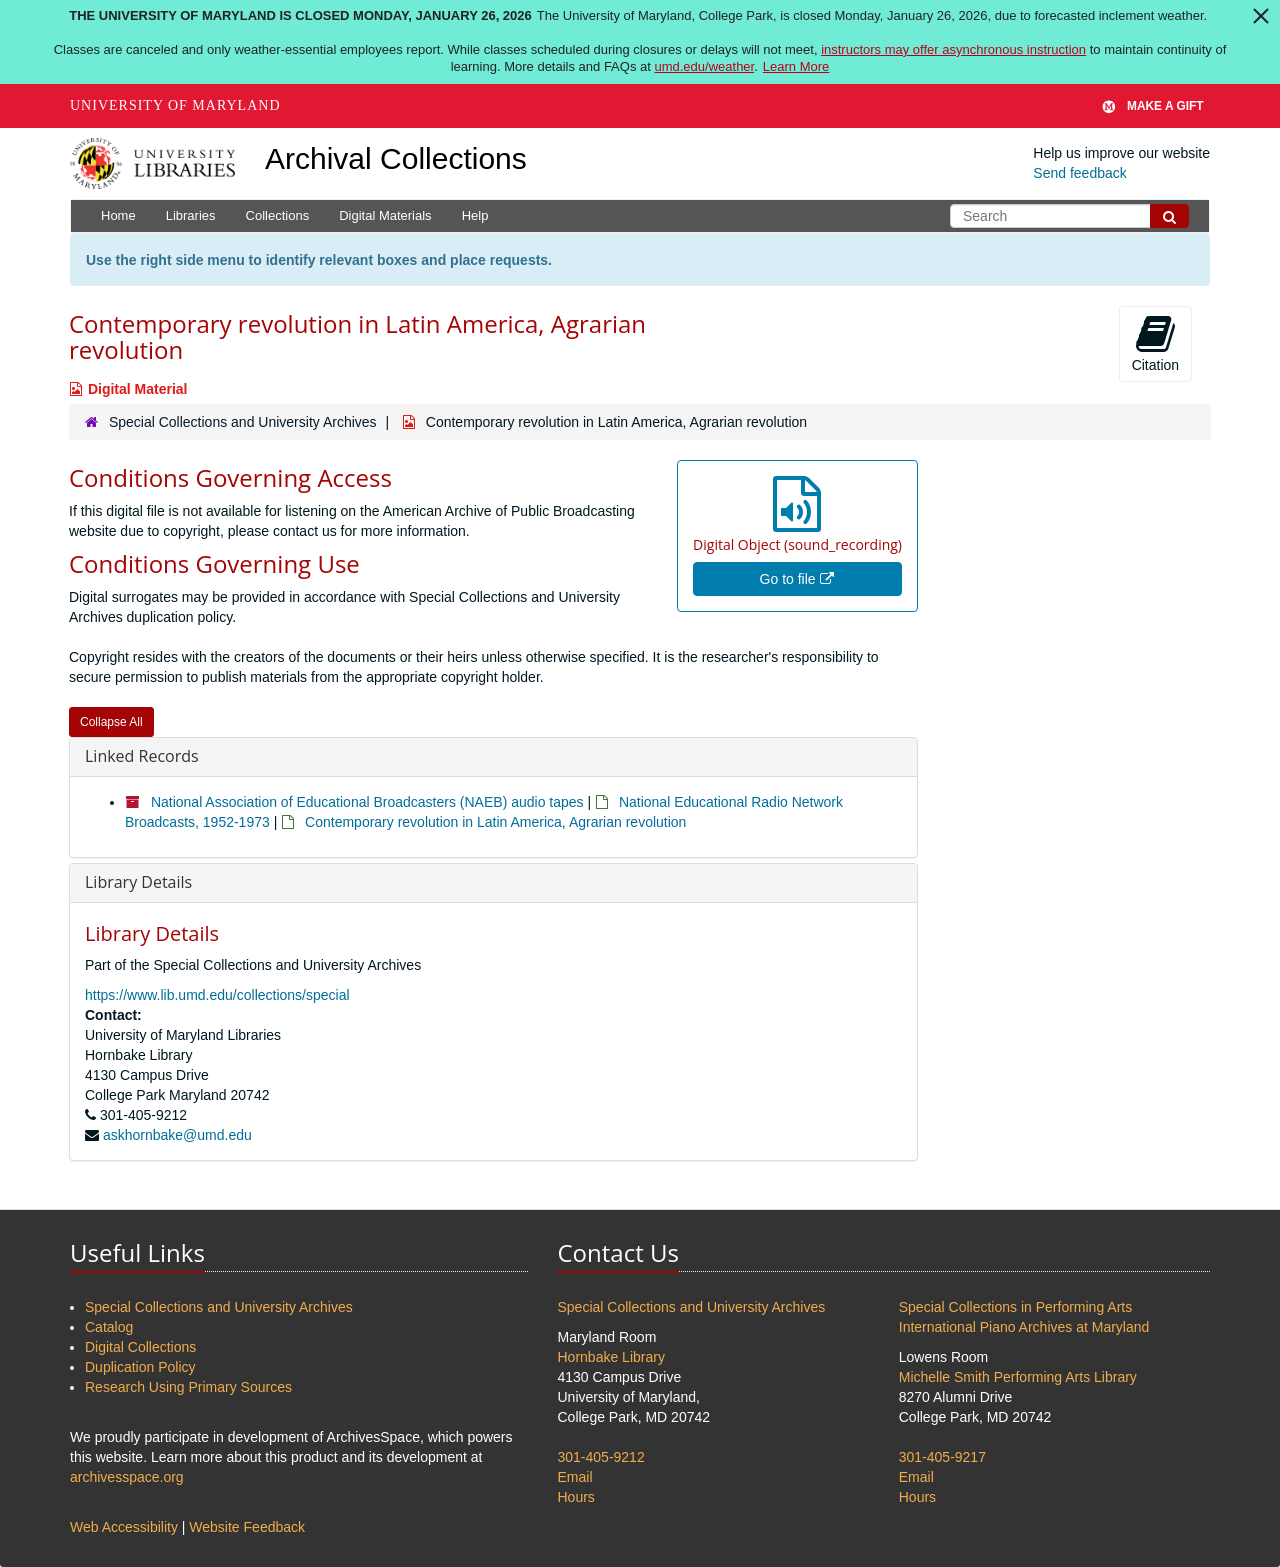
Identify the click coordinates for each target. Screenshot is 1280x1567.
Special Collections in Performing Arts (1015, 1307)
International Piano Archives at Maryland (1024, 1327)
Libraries (191, 215)
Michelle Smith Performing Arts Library (1018, 1377)
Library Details (138, 882)
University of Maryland (175, 105)
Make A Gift (1153, 106)
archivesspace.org (127, 1477)
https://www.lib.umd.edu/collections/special (217, 995)
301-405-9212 (601, 1457)
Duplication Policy (140, 1367)
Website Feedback (247, 1527)
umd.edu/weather (704, 66)
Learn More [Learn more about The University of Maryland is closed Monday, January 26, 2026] (796, 66)
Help (475, 215)
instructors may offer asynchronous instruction (953, 49)
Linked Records (142, 756)
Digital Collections (140, 1347)
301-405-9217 (942, 1457)
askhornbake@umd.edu (177, 1135)
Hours (576, 1497)
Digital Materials (385, 215)
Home (118, 215)
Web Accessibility (124, 1527)
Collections (278, 215)
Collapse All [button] (111, 722)
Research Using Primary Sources (188, 1387)
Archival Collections (396, 158)
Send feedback (1079, 173)
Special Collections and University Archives (243, 422)
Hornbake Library (611, 1357)
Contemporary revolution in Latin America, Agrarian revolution (495, 822)
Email (575, 1477)
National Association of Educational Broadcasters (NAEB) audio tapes (367, 802)
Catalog (109, 1327)
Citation (1155, 343)
